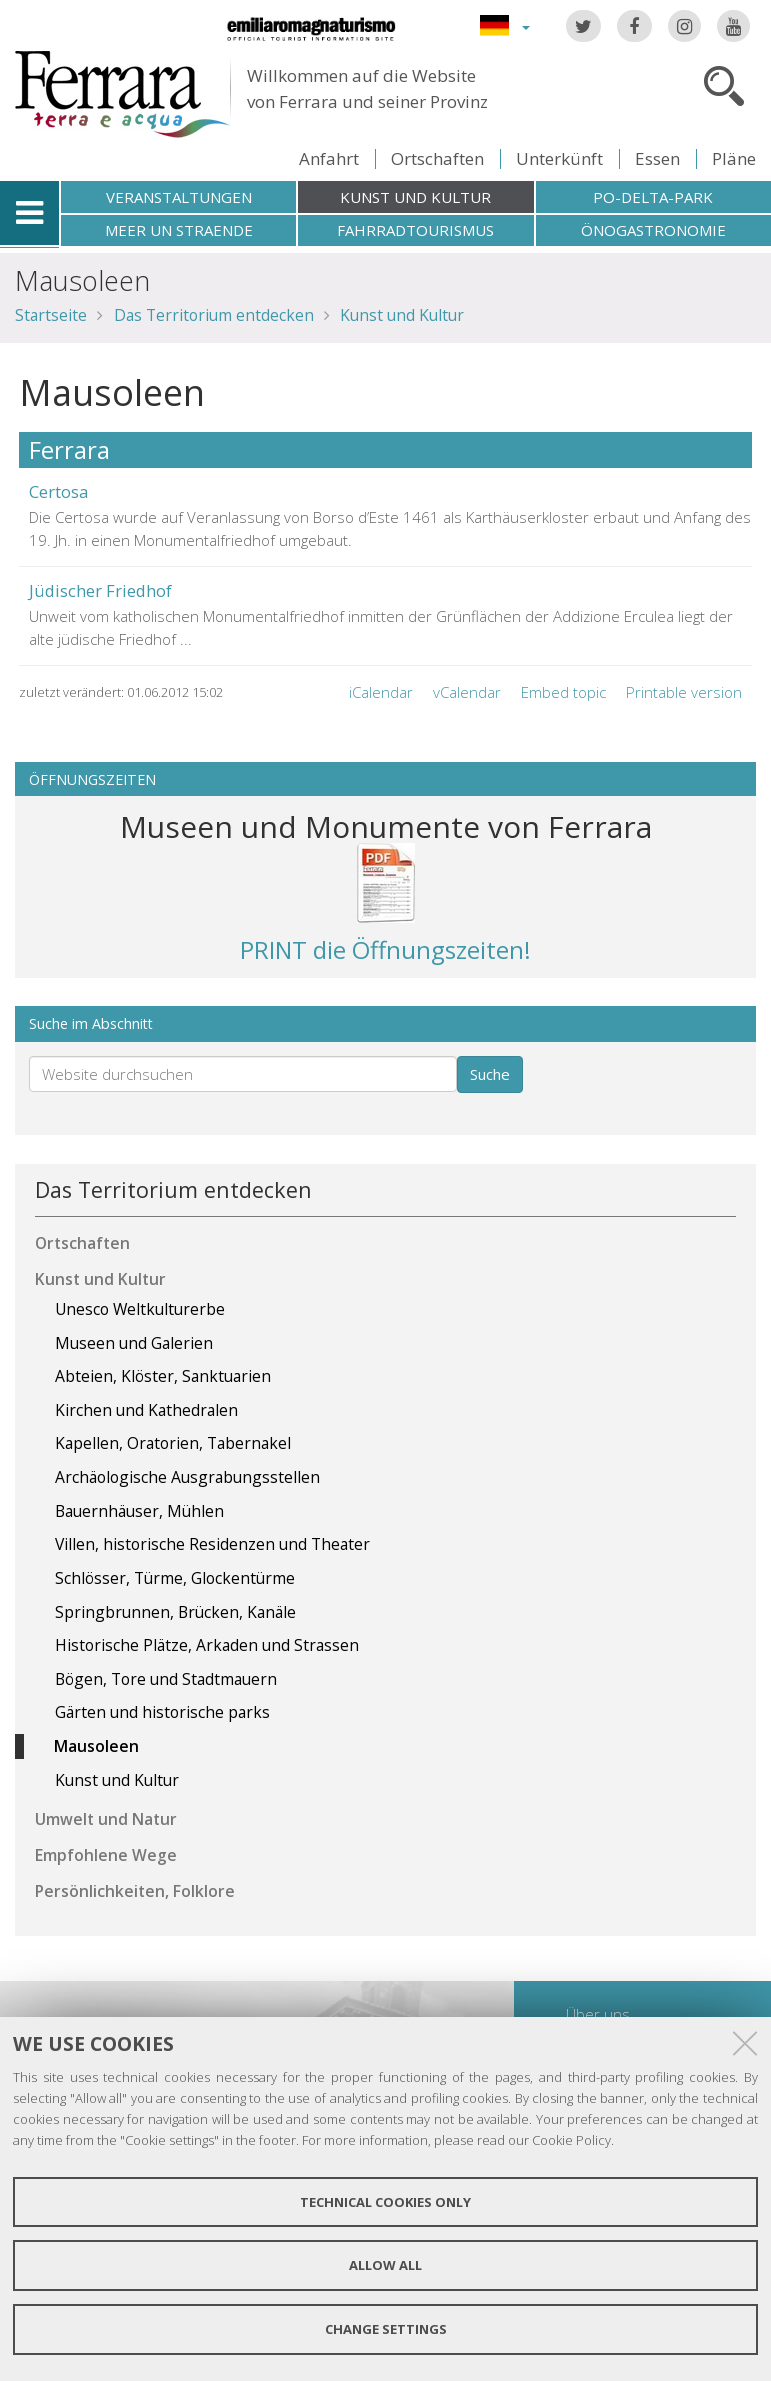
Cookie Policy (571, 2140)
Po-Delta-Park (653, 197)
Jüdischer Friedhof (100, 590)
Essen (657, 158)
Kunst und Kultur (415, 197)
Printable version (684, 692)
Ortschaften (437, 158)
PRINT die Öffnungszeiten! (385, 949)
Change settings (386, 2329)
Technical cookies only (385, 2202)
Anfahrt (329, 158)
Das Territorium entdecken (214, 315)
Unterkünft (559, 158)
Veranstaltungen (179, 197)
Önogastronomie (653, 230)
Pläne (734, 158)
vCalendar (467, 692)
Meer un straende (179, 230)
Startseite (51, 315)
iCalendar (381, 692)
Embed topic (563, 692)
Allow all (385, 2265)
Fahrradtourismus (415, 230)
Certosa (58, 491)
